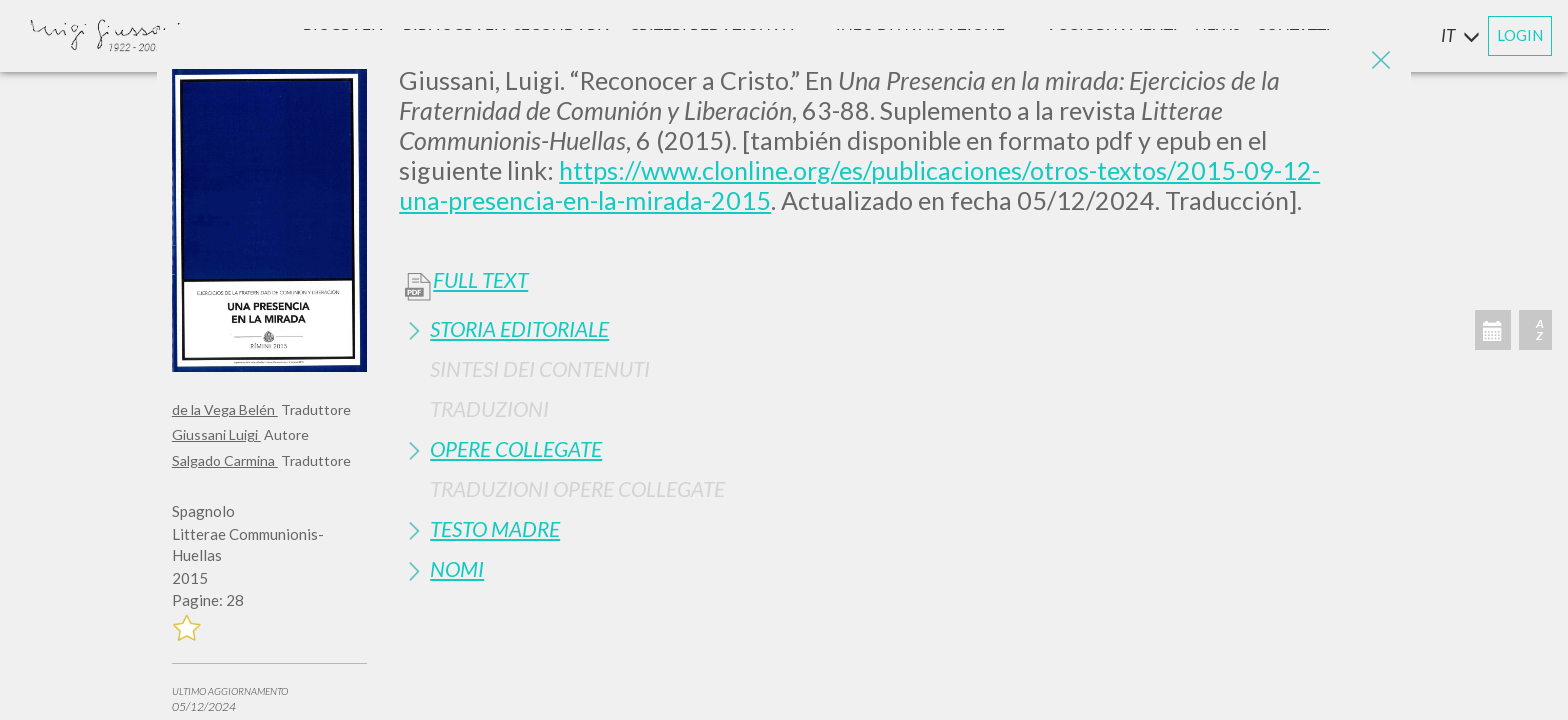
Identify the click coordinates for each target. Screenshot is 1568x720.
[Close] (1381, 60)
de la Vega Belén (225, 409)
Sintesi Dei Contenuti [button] (540, 368)
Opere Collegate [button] (516, 448)
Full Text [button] (480, 280)
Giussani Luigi (216, 434)
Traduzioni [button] (489, 408)
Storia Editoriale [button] (519, 328)
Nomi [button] (457, 568)
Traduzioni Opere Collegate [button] (577, 488)
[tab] (897, 328)
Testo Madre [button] (495, 528)
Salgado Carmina (225, 460)
